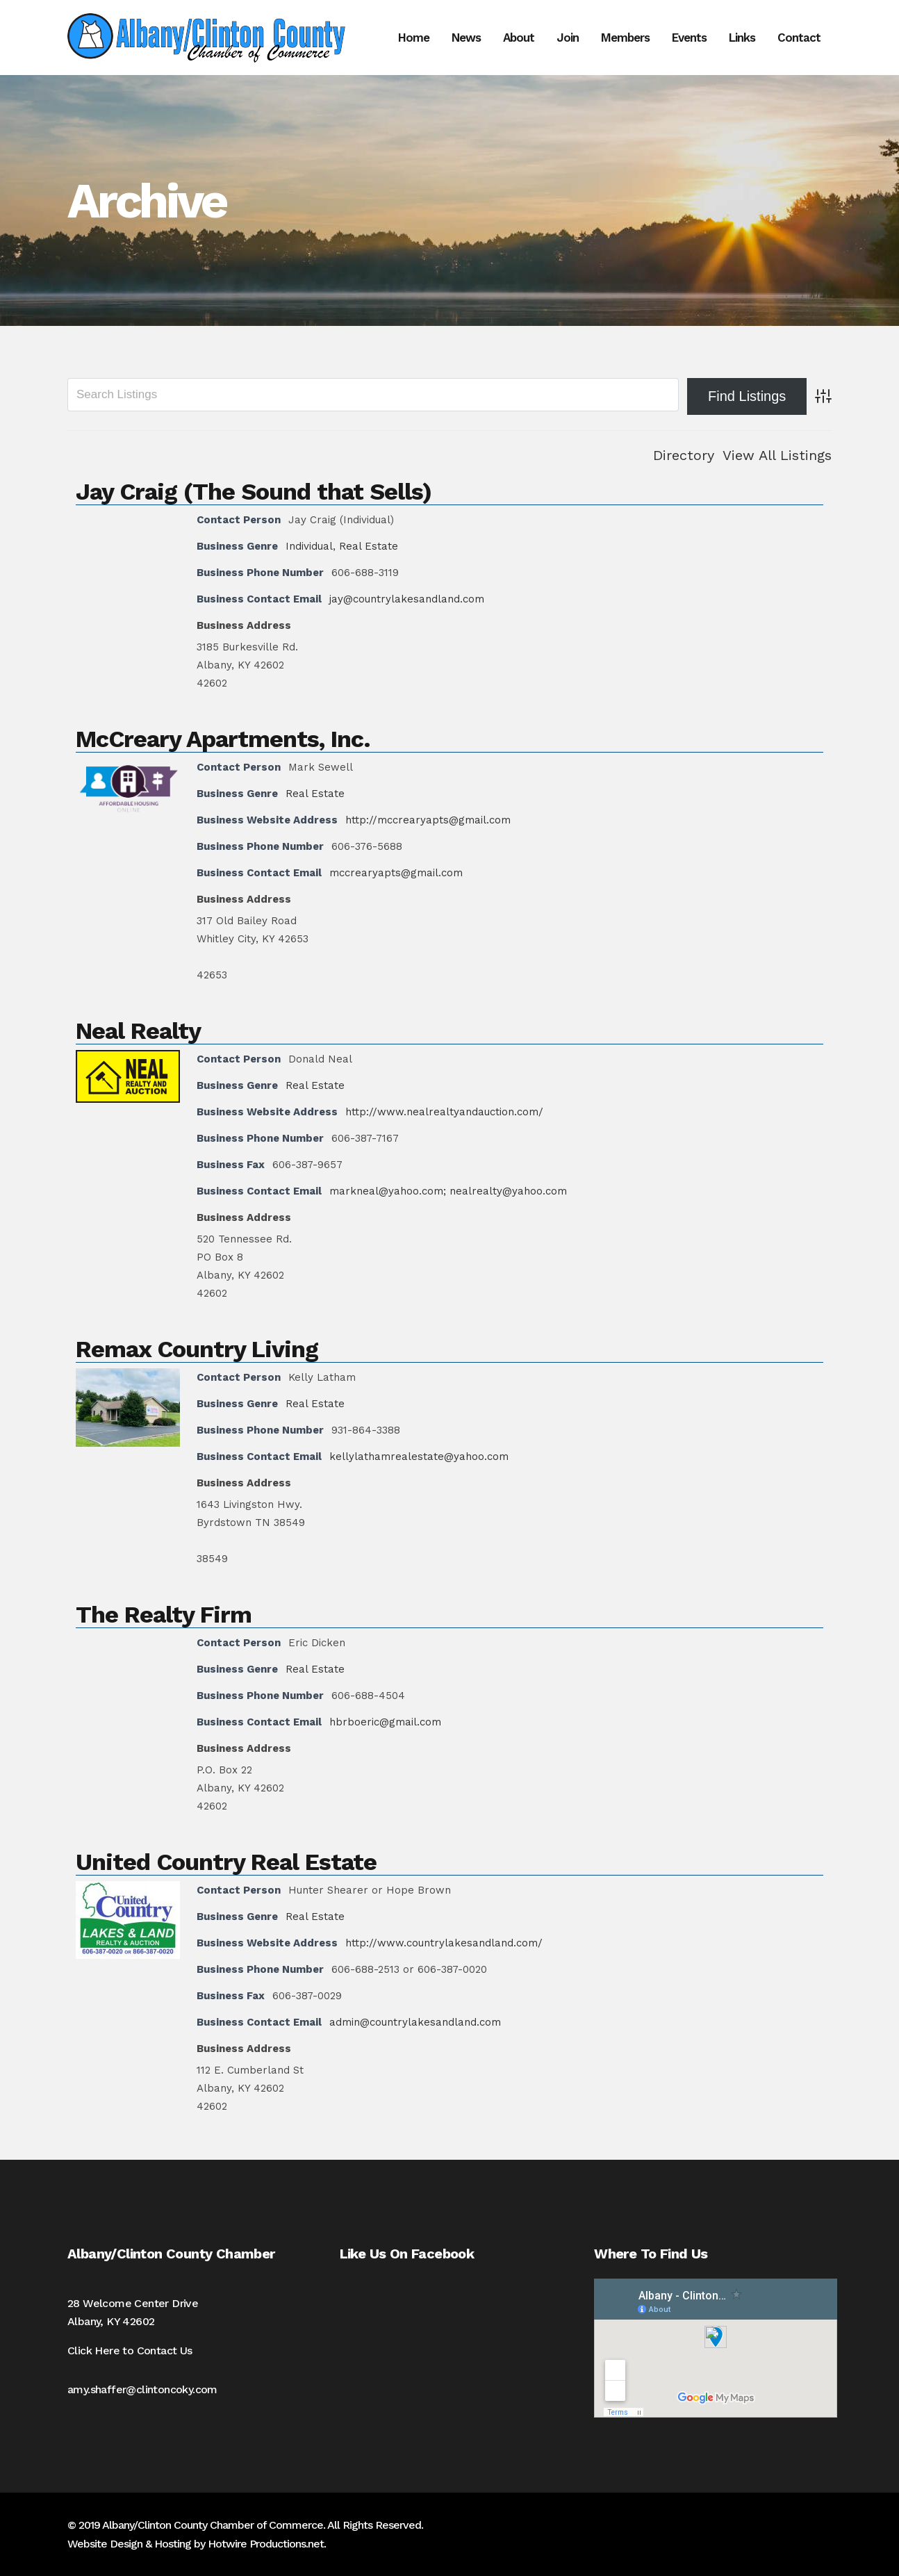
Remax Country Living (197, 1349)
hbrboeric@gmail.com (385, 1722)
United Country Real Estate (226, 1862)
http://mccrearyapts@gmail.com (428, 820)
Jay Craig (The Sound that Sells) (253, 491)
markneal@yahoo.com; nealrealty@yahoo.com (448, 1191)
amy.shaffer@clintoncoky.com (142, 2389)
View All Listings (777, 455)
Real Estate (368, 546)
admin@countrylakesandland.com (415, 2022)
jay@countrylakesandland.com (406, 599)
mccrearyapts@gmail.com (396, 873)
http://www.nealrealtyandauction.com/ (444, 1112)
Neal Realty (138, 1030)
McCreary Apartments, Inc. (223, 739)
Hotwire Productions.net (266, 2543)
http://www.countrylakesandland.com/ (444, 1943)
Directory (683, 455)
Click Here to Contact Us (129, 2350)
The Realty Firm (163, 1614)
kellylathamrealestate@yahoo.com (419, 1456)
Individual (309, 546)
